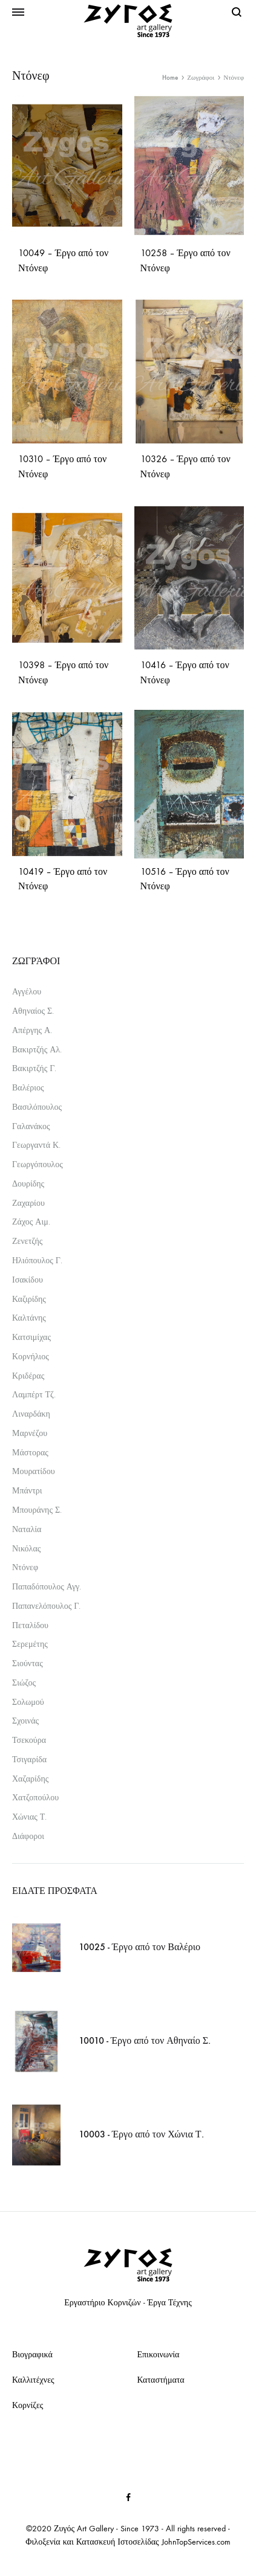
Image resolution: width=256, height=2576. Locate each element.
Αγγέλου (26, 992)
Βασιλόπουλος (37, 1107)
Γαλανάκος (31, 1126)
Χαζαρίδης (30, 1779)
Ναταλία (26, 1529)
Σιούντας (27, 1663)
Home (170, 78)
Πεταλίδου (30, 1625)
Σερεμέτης (30, 1644)
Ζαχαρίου (28, 1203)
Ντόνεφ (25, 1567)
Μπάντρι (27, 1491)
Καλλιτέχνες (33, 2380)
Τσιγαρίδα (29, 1759)
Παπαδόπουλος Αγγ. (46, 1587)
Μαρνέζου (29, 1433)
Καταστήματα (161, 2380)
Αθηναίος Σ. (33, 1011)
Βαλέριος (28, 1088)
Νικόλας (26, 1549)
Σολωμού (28, 1702)
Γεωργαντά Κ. (36, 1145)
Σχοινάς (25, 1721)
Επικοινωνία (158, 2354)
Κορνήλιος (30, 1356)
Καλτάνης (29, 1318)
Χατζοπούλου (35, 1797)
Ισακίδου (27, 1280)
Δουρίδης (28, 1184)
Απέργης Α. (32, 1030)
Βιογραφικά (32, 2354)
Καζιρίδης (29, 1299)
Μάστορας (30, 1452)
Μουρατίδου (33, 1471)
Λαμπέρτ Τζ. (34, 1394)
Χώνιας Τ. (29, 1817)
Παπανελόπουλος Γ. (46, 1606)
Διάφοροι (28, 1836)
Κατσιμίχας (31, 1337)
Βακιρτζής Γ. (34, 1068)
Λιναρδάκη (31, 1414)
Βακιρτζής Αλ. (37, 1050)
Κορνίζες (27, 2405)
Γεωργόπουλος (37, 1164)
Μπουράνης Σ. (37, 1510)
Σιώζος (24, 1683)
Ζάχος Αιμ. (31, 1222)
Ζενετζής (27, 1241)
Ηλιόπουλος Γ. (37, 1260)
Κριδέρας (28, 1376)
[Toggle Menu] (18, 12)
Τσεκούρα (29, 1740)
